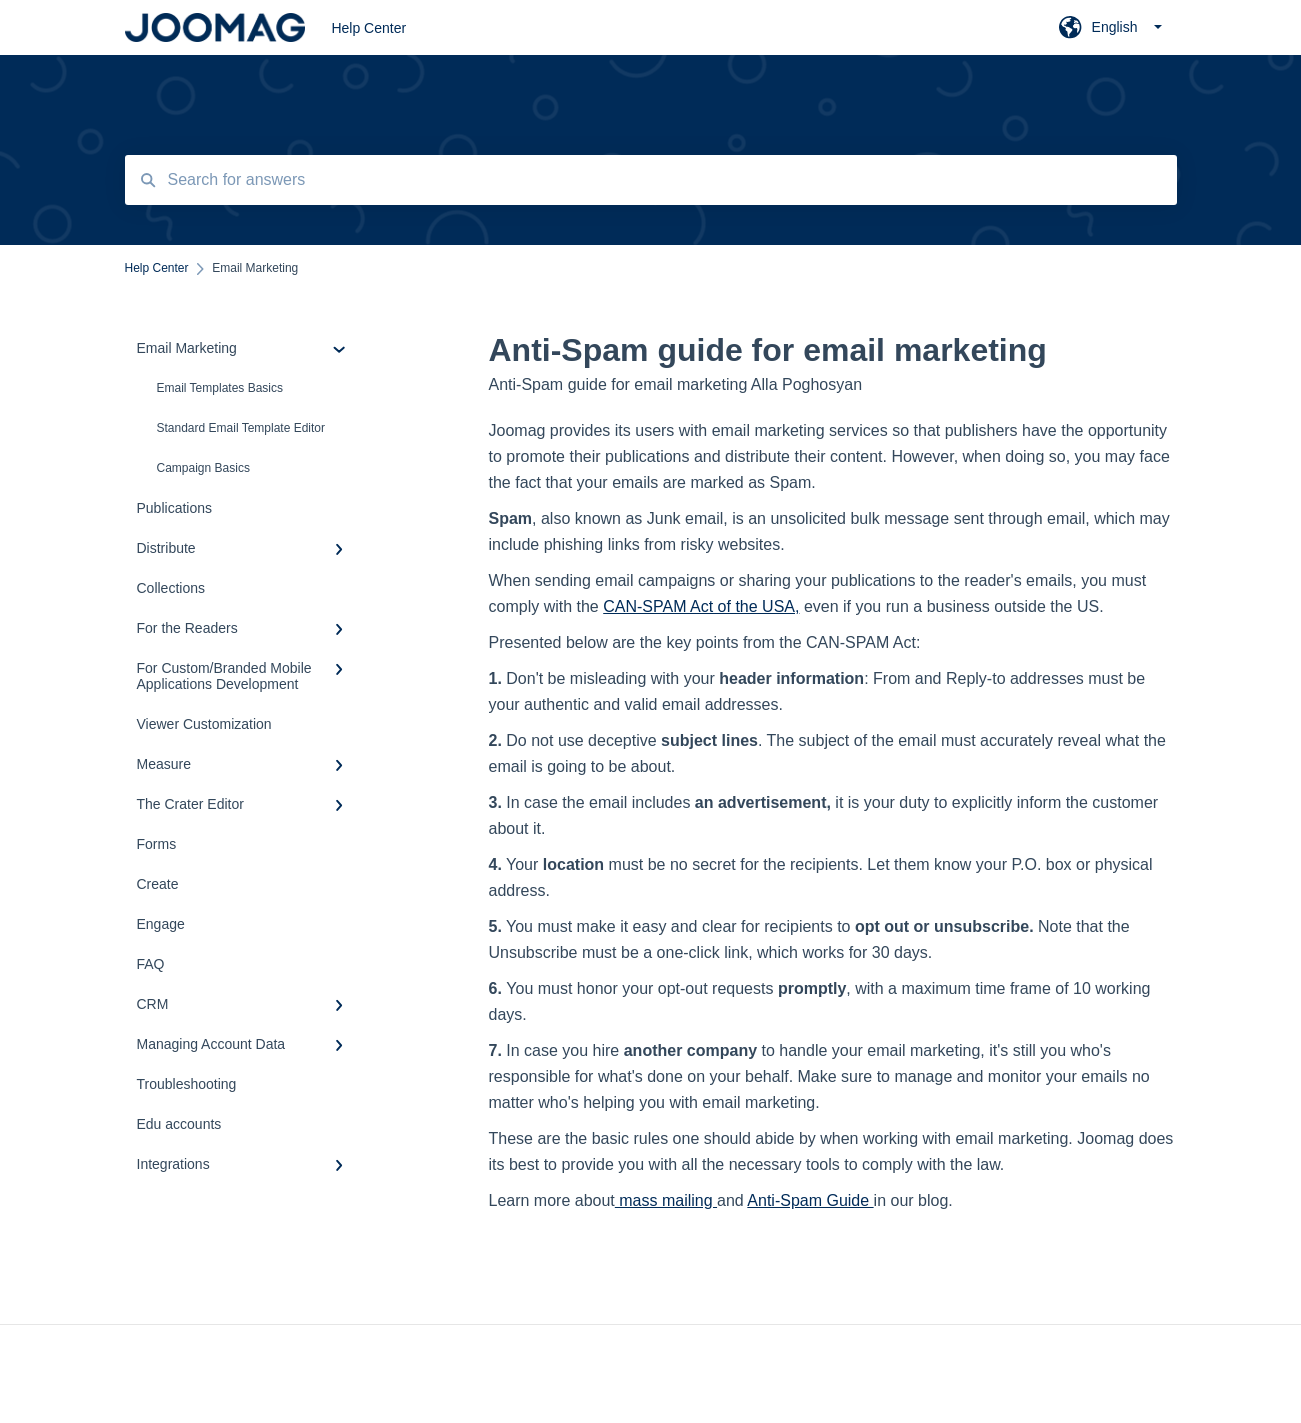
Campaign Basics (203, 468)
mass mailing (666, 1200)
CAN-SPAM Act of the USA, (701, 606)
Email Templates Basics (220, 388)
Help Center (368, 28)
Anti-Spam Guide (810, 1200)
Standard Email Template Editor (241, 428)
